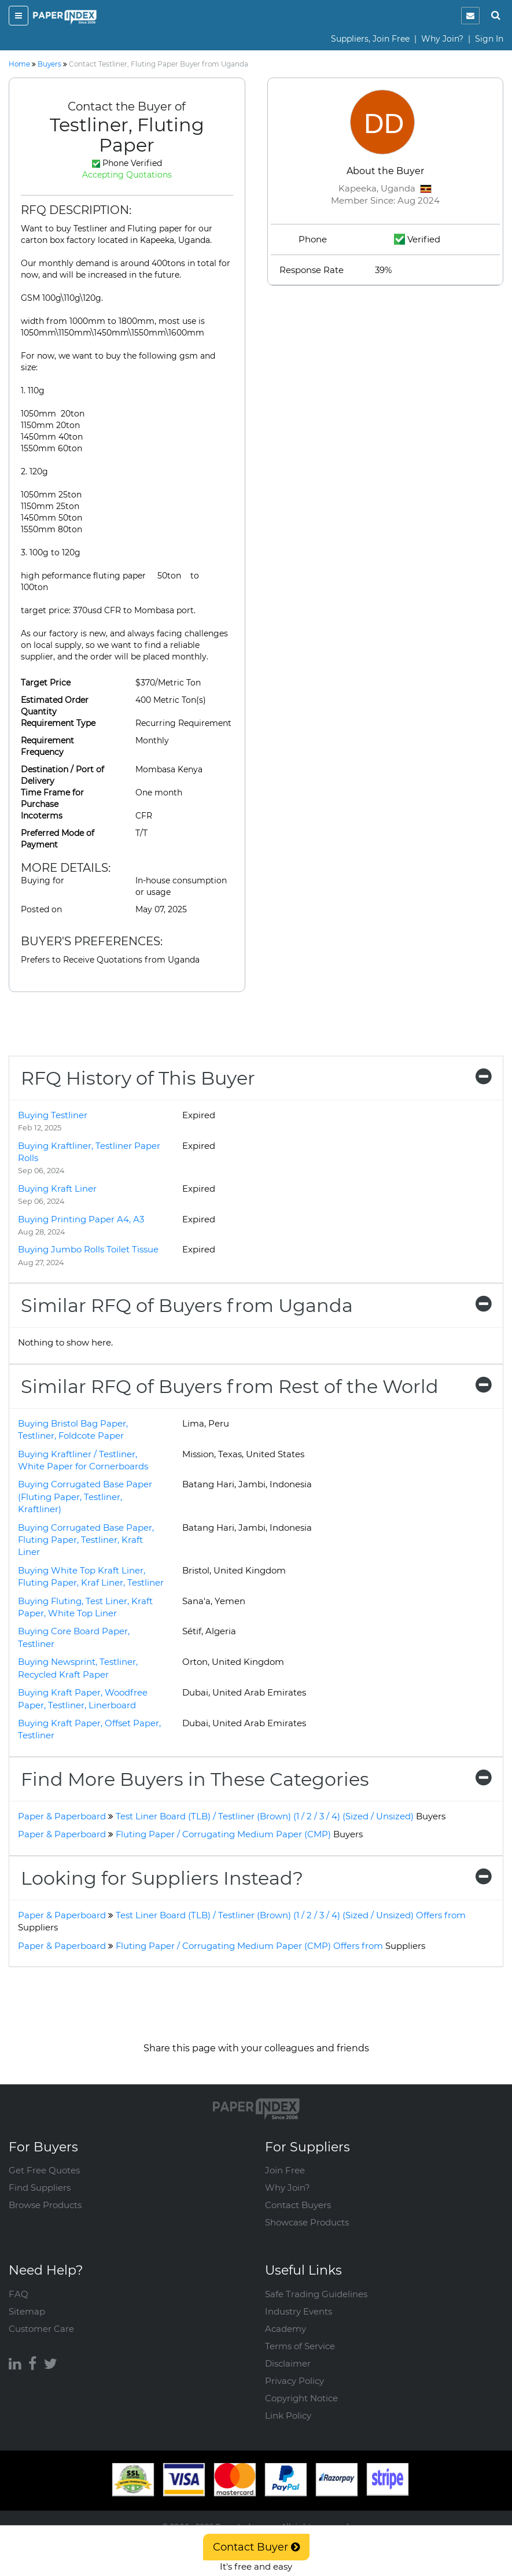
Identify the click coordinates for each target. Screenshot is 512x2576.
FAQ (18, 2293)
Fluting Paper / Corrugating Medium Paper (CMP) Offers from (270, 1945)
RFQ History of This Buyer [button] (256, 1078)
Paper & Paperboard (62, 1816)
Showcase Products (307, 2222)
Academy (285, 2328)
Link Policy (288, 2415)
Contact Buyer (256, 2547)
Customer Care (41, 2328)
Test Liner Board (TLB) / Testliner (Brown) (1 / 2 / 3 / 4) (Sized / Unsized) (280, 1816)
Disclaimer (288, 2363)
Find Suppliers (40, 2187)
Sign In (489, 39)
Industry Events (298, 2311)
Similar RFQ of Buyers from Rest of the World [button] (256, 1386)
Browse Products (45, 2204)
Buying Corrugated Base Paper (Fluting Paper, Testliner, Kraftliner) (85, 1496)
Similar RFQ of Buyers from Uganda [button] (256, 1305)
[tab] (256, 1078)
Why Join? (442, 39)
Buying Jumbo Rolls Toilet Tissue (88, 1249)
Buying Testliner (52, 1115)
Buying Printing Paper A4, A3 (81, 1219)
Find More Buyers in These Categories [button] (256, 1779)
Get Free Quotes (44, 2170)
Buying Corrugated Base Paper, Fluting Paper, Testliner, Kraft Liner (86, 1540)
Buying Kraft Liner (57, 1188)
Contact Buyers (298, 2204)
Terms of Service (300, 2346)
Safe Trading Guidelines (316, 2293)
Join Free (285, 2170)
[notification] (470, 15)
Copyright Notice (301, 2398)
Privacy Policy (294, 2380)
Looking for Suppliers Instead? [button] (256, 1878)
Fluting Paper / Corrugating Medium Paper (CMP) (239, 1834)
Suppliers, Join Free (370, 39)
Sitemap (27, 2311)
